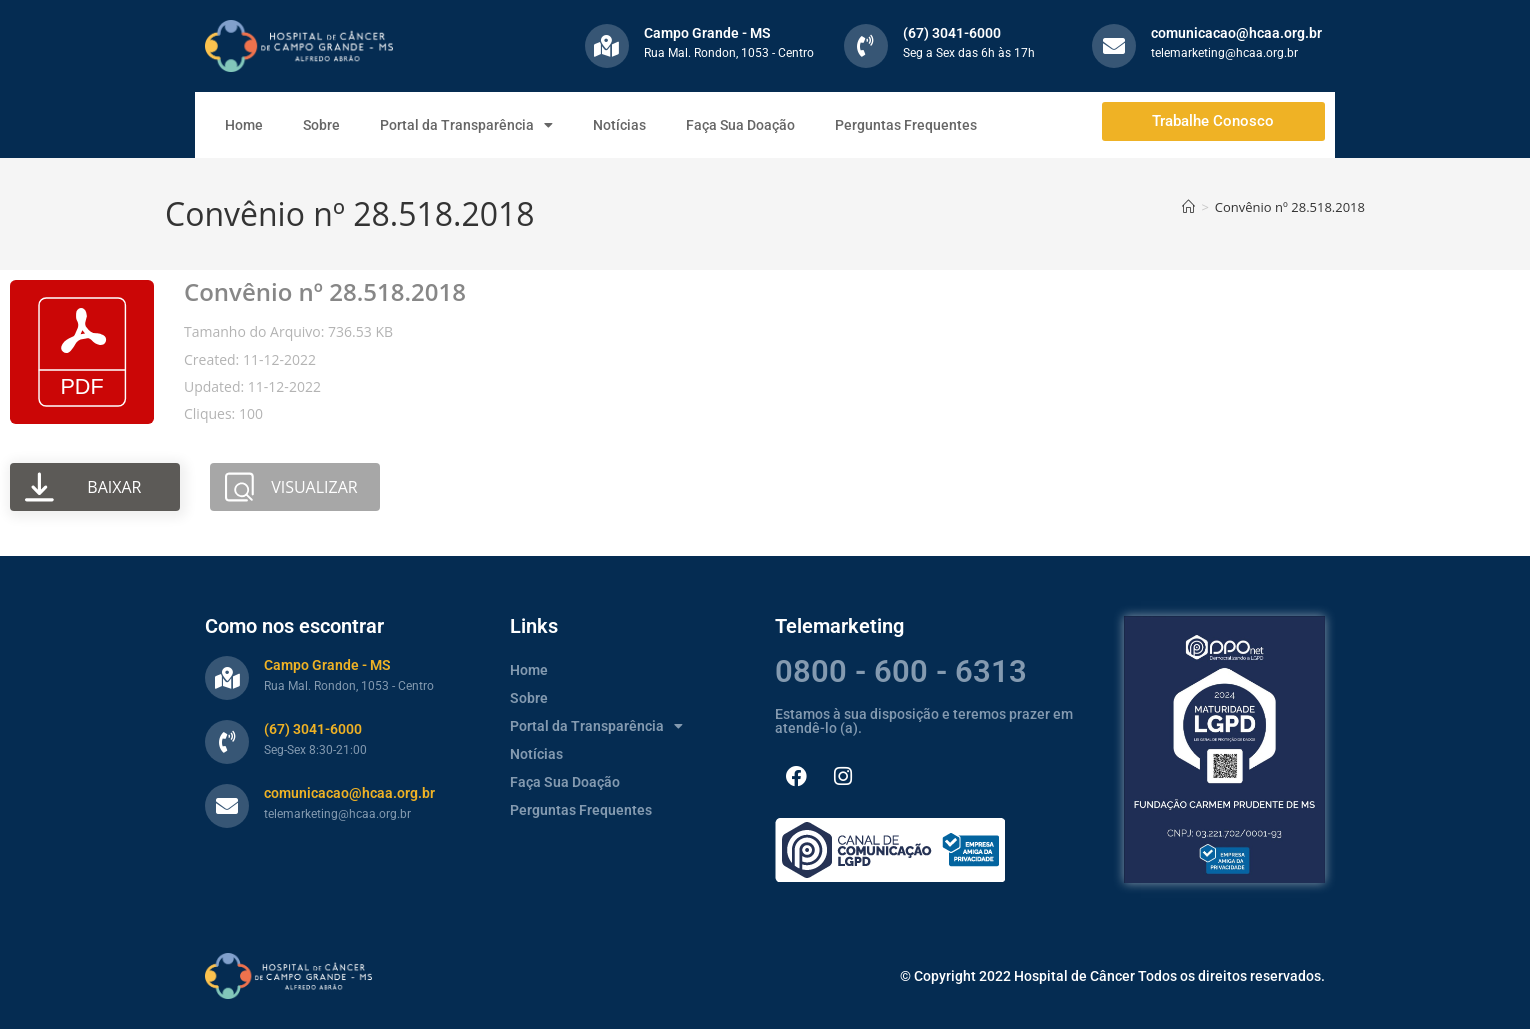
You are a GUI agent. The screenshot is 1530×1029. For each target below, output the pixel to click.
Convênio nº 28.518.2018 (1290, 207)
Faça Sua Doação (740, 125)
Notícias (619, 125)
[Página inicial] (1188, 207)
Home (244, 125)
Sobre (321, 125)
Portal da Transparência (466, 125)
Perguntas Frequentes (906, 125)
